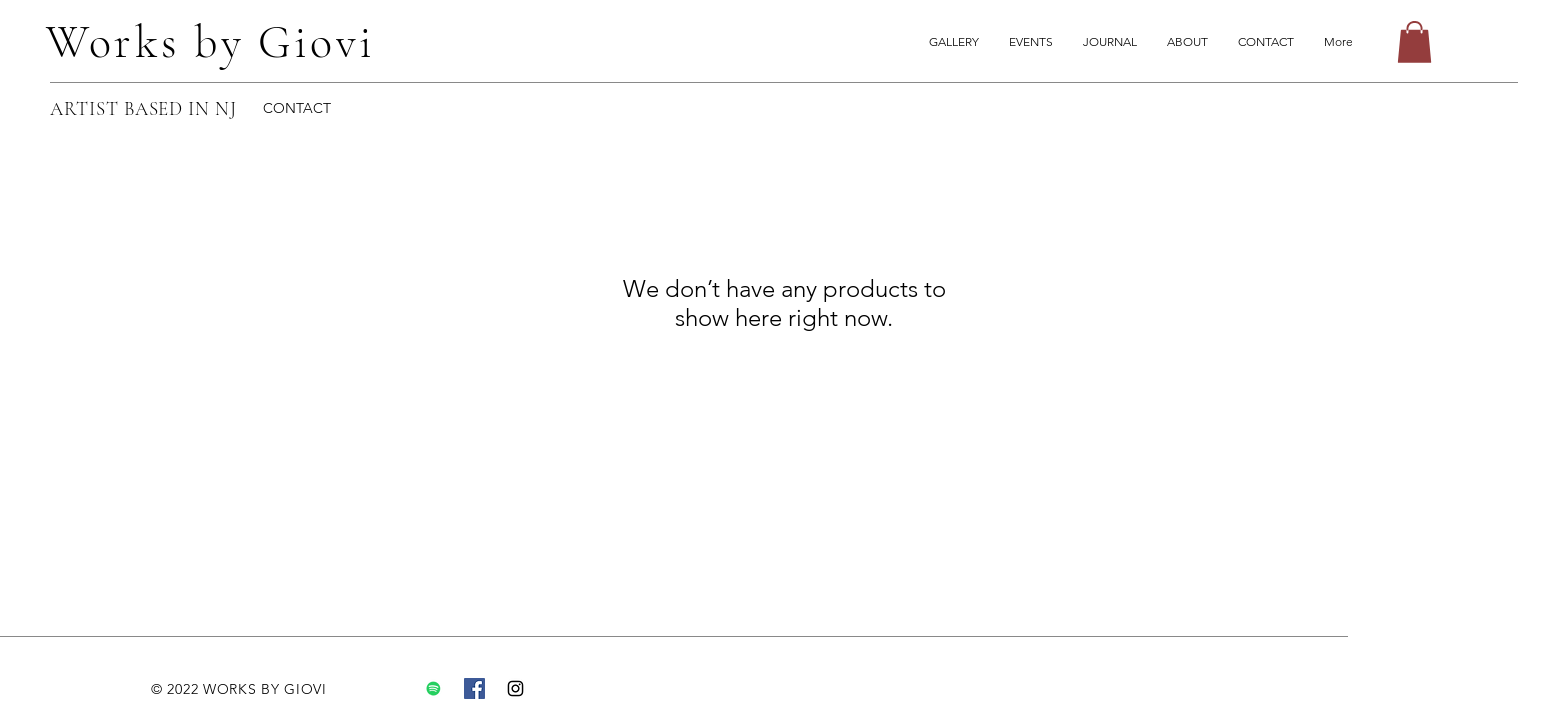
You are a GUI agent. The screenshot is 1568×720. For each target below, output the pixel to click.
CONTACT (297, 108)
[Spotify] (433, 688)
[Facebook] (474, 688)
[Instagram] (515, 688)
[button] (1414, 42)
